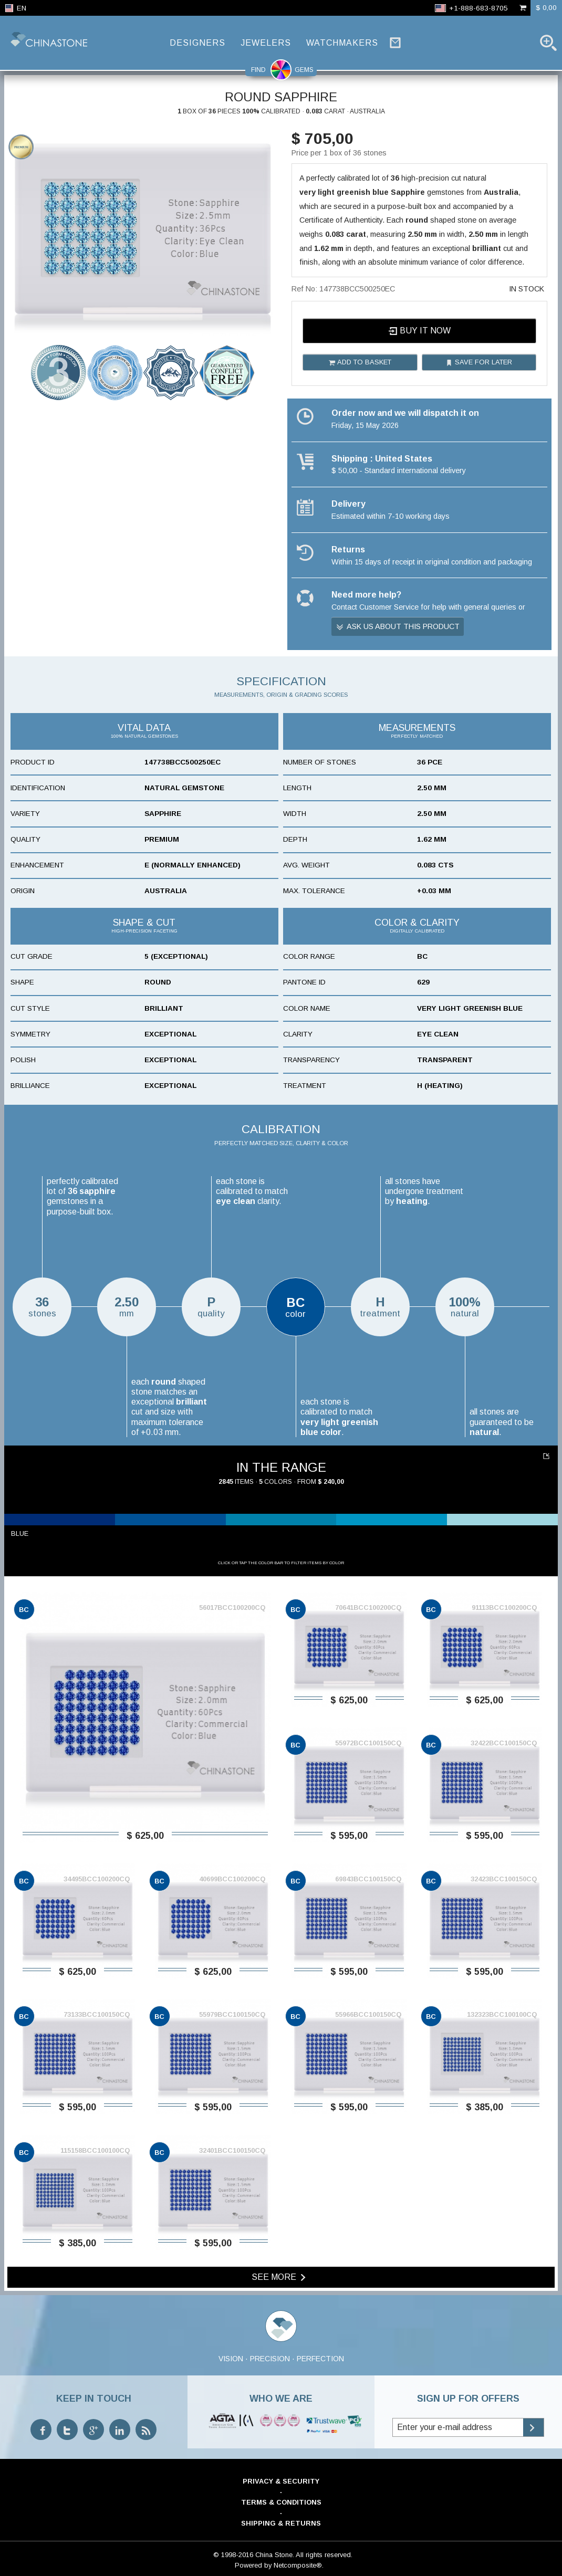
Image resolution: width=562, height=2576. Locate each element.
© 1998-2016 (233, 2555)
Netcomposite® (298, 2565)
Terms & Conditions (281, 2502)
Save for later (478, 362)
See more (280, 2277)
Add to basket (359, 362)
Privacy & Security (281, 2481)
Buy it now (419, 331)
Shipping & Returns (281, 2523)
